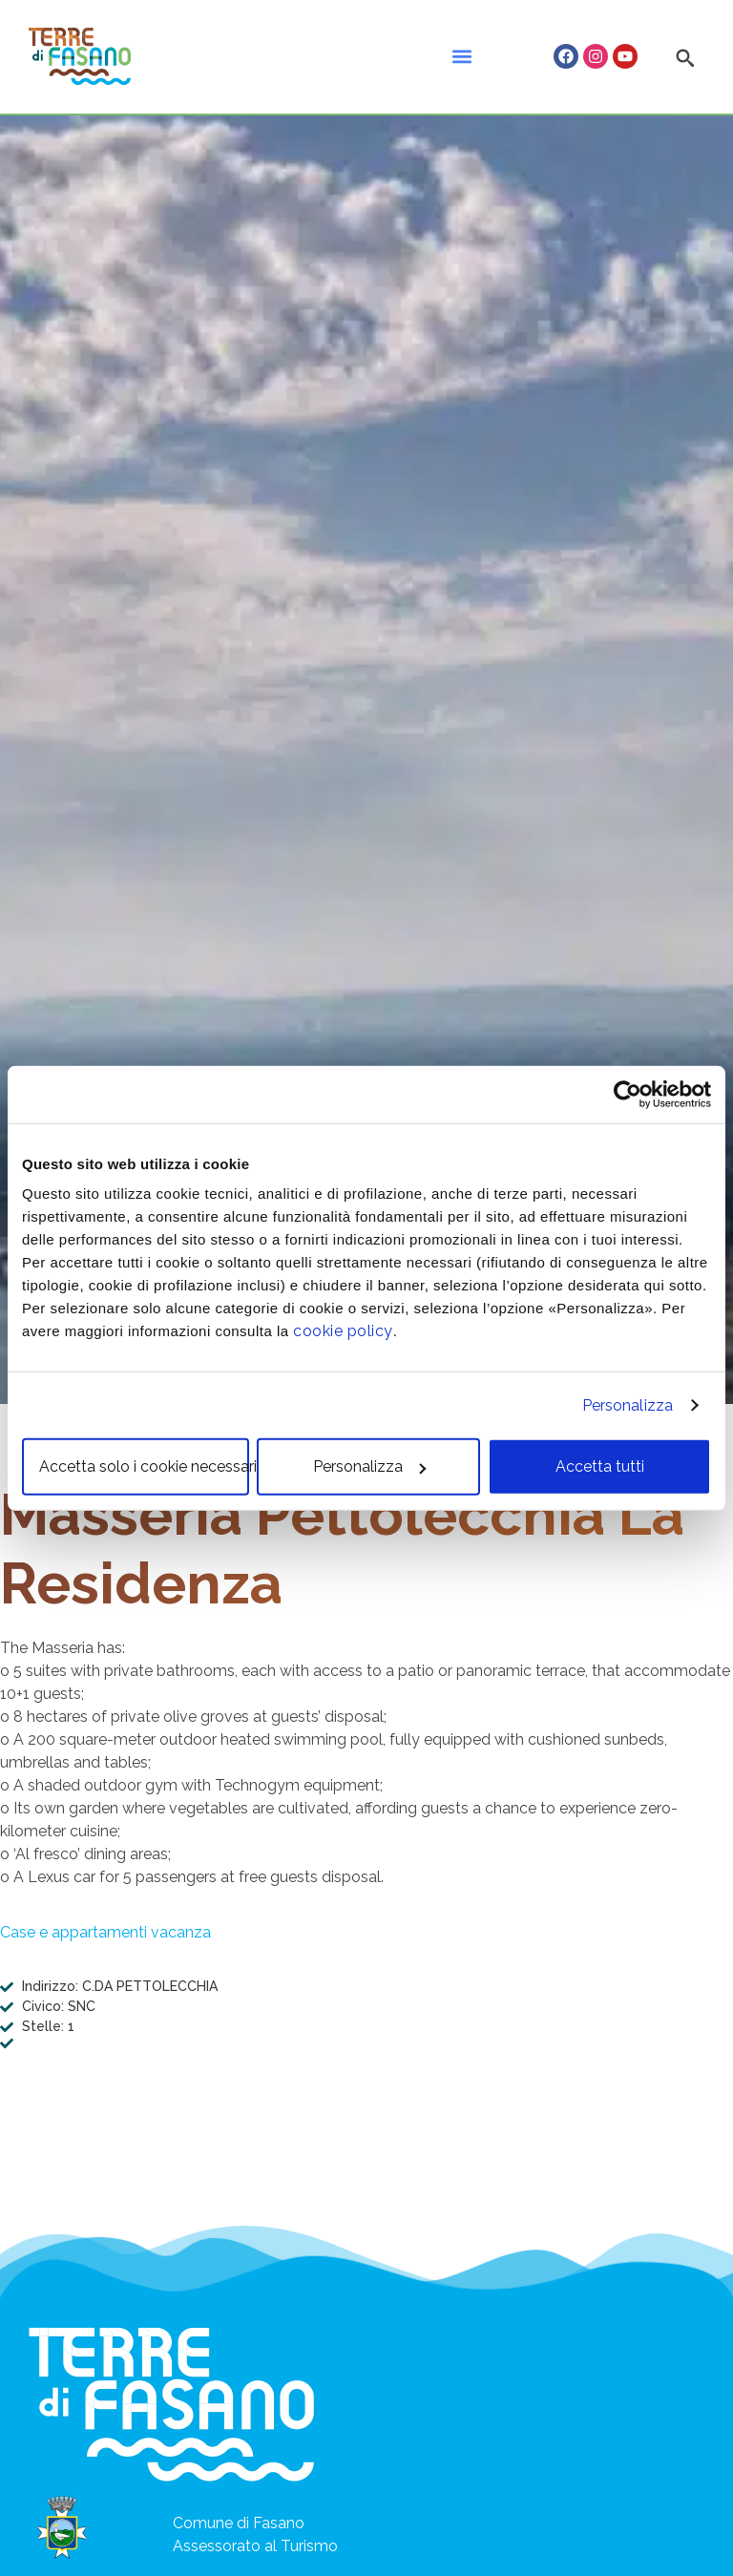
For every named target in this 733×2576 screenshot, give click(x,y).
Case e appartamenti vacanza (105, 1932)
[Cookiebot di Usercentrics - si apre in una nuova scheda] (627, 1093)
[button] (461, 57)
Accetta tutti (599, 1466)
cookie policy (343, 1331)
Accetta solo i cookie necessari (144, 1466)
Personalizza (627, 1404)
